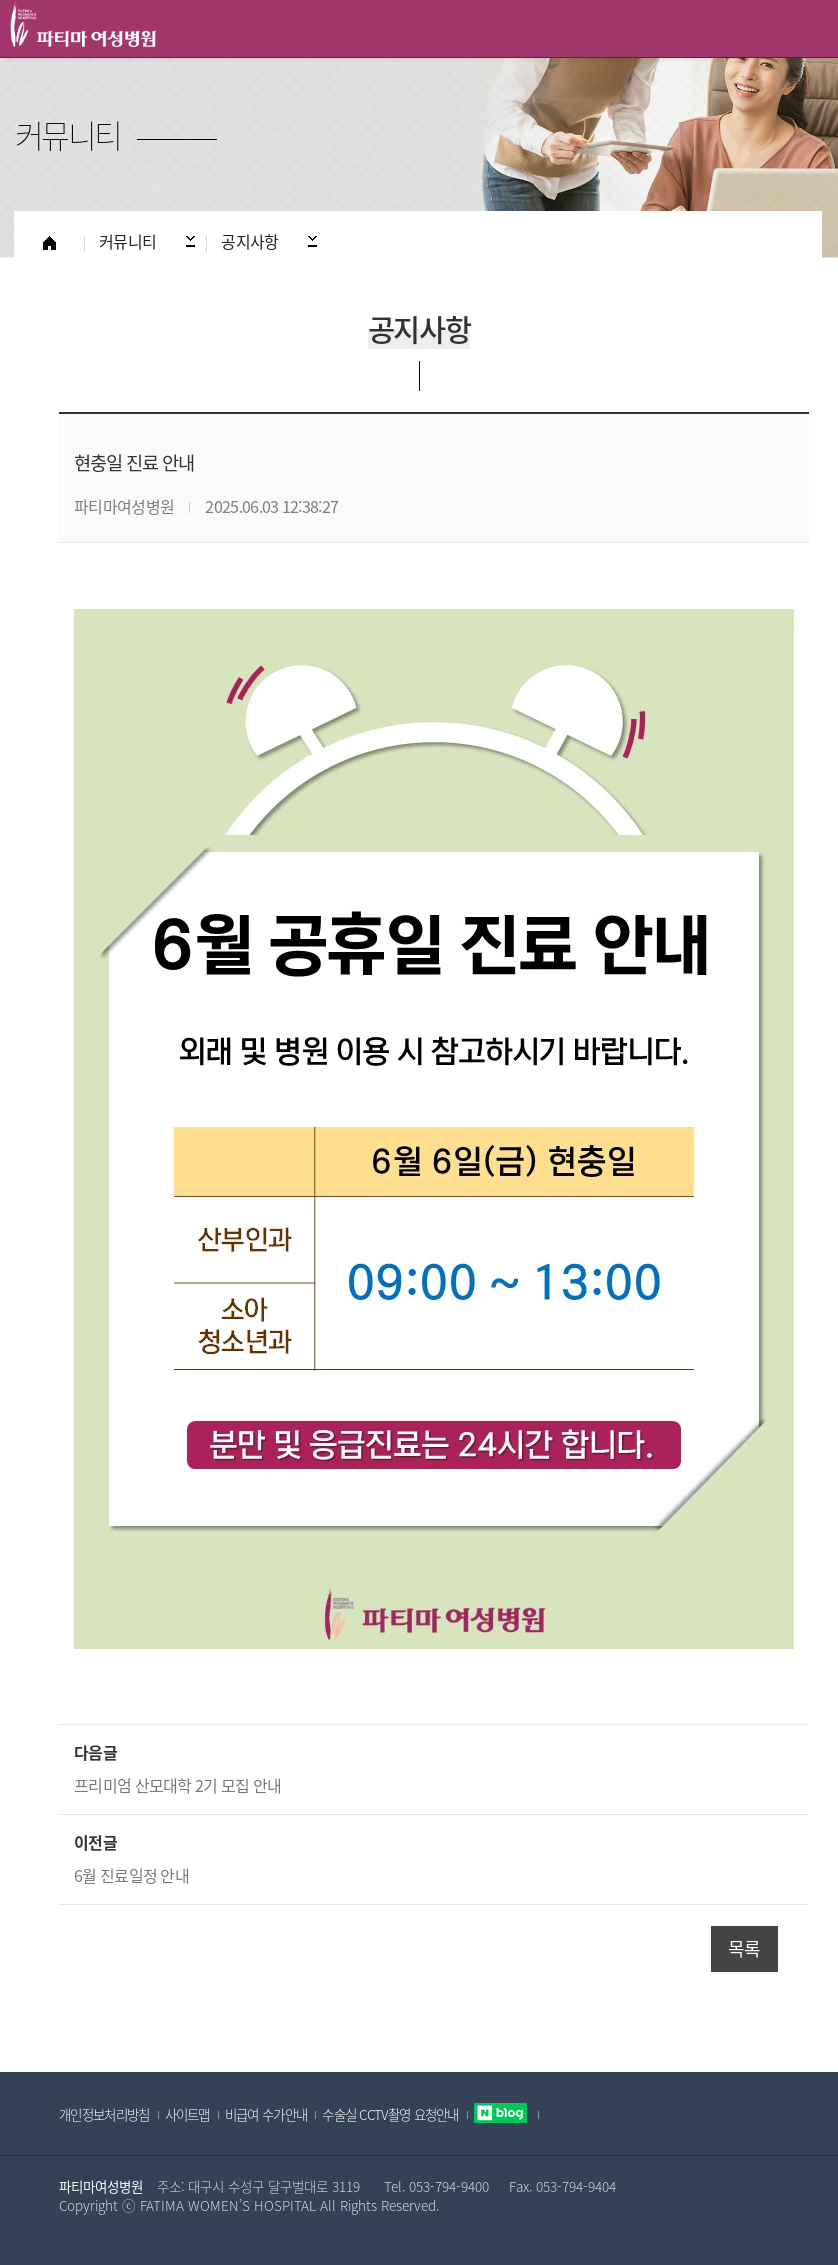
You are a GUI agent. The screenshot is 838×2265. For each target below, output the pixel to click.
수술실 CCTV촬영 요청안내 (390, 2114)
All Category (803, 29)
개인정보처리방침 (104, 2114)
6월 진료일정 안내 (131, 1875)
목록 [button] (744, 1948)
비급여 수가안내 (266, 2114)
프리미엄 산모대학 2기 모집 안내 (177, 1785)
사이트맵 (187, 2114)
